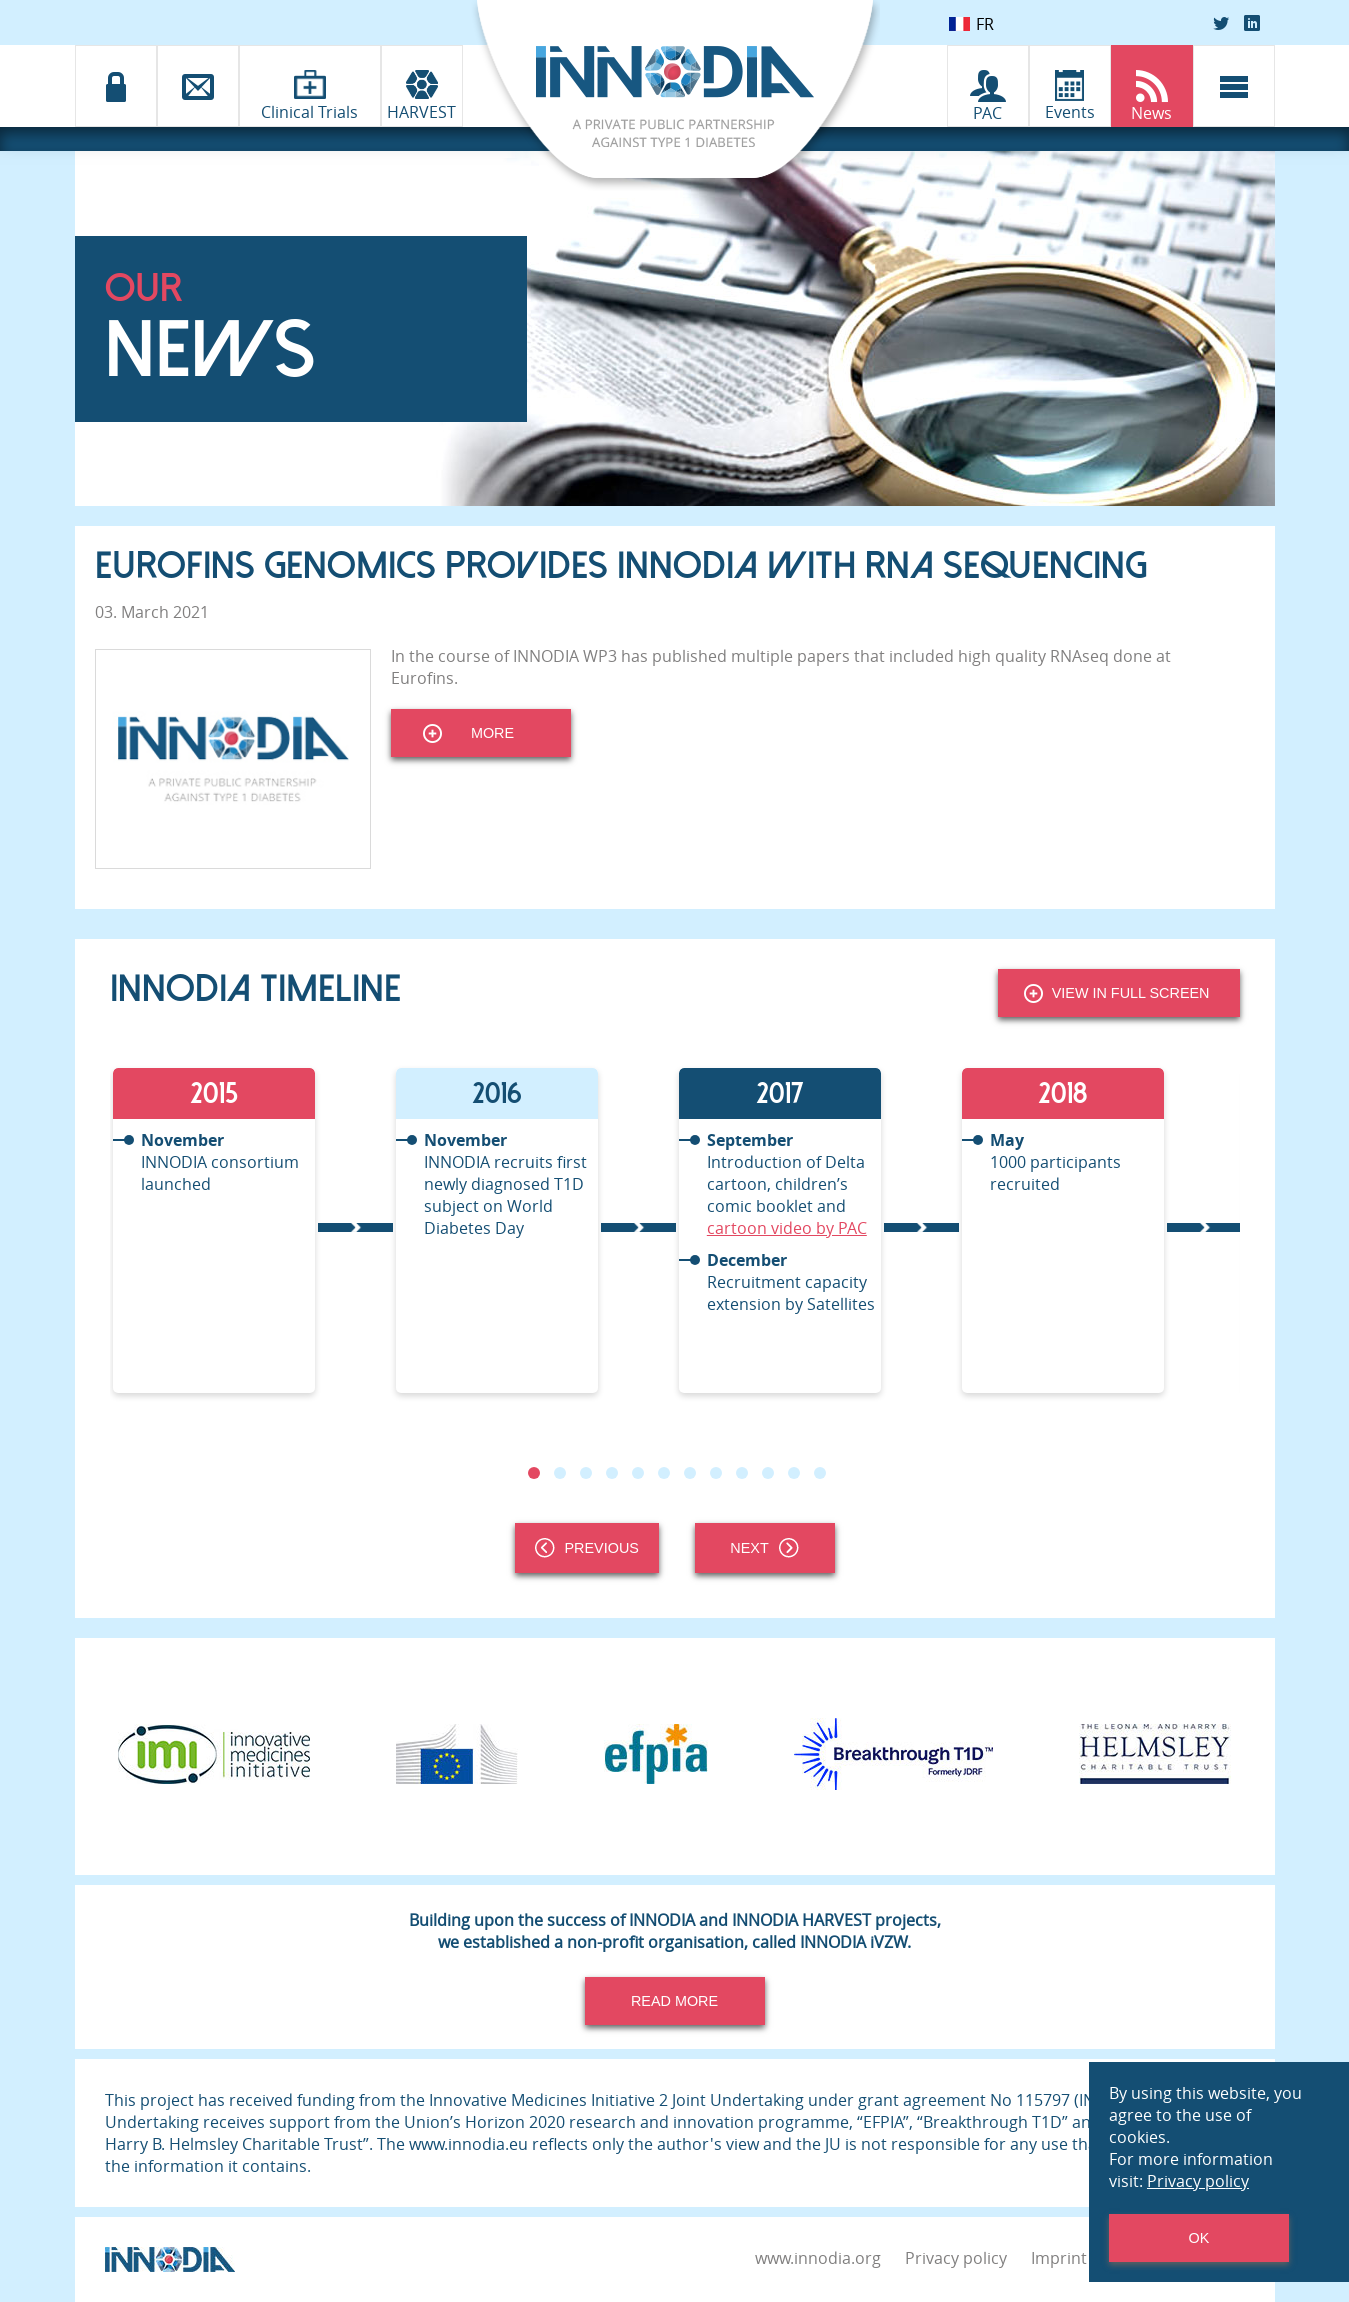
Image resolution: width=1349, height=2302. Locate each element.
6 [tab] (663, 1473)
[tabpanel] (251, 1230)
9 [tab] (741, 1473)
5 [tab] (637, 1473)
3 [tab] (585, 1473)
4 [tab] (611, 1473)
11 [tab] (793, 1473)
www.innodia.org (818, 2258)
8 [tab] (715, 1473)
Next (764, 1548)
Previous (587, 1548)
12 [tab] (819, 1473)
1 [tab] (533, 1473)
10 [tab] (767, 1473)
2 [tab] (559, 1473)
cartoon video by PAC (787, 1228)
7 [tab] (689, 1473)
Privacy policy (956, 2258)
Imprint (1059, 2258)
